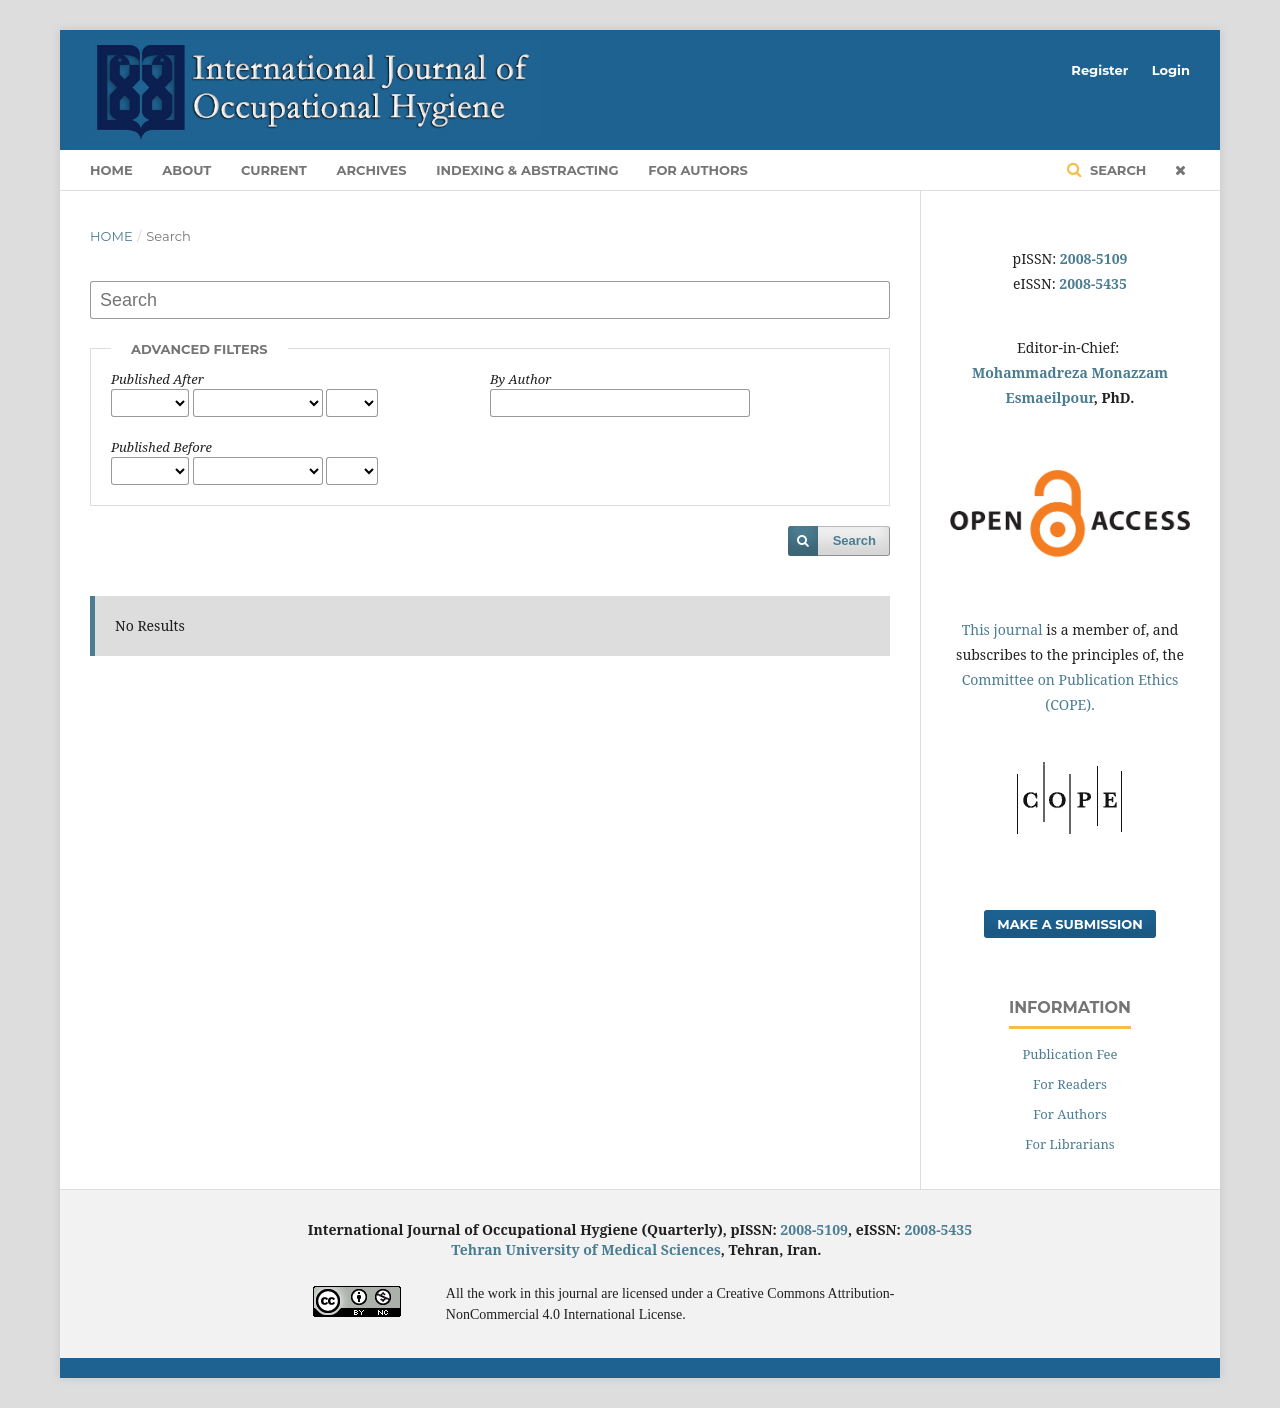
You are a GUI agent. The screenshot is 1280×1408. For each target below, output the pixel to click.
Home (111, 170)
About (186, 170)
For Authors (698, 170)
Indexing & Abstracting (527, 170)
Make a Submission (1070, 924)
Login (1171, 70)
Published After (157, 379)
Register (1099, 70)
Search (1116, 170)
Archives (372, 170)
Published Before (161, 447)
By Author (520, 379)
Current (274, 170)
